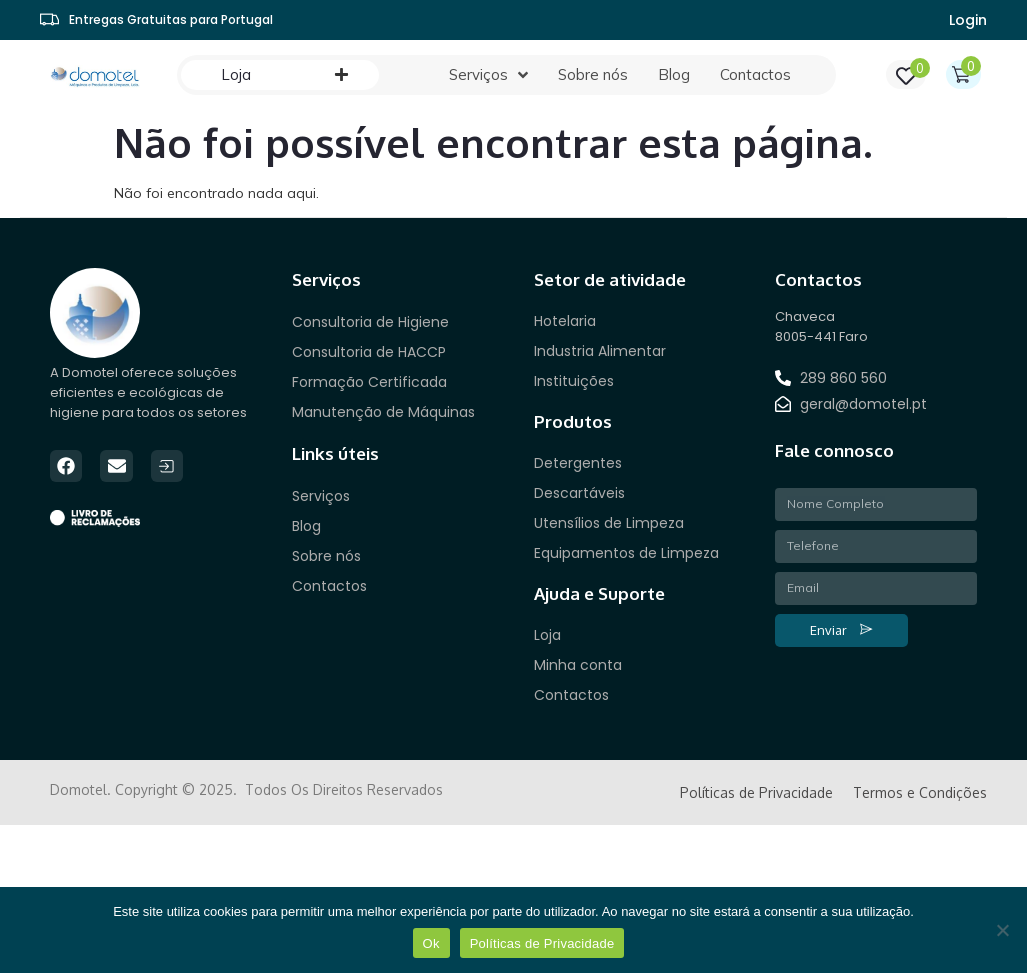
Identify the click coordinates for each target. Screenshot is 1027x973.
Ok (431, 943)
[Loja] (236, 75)
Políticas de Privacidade (542, 943)
